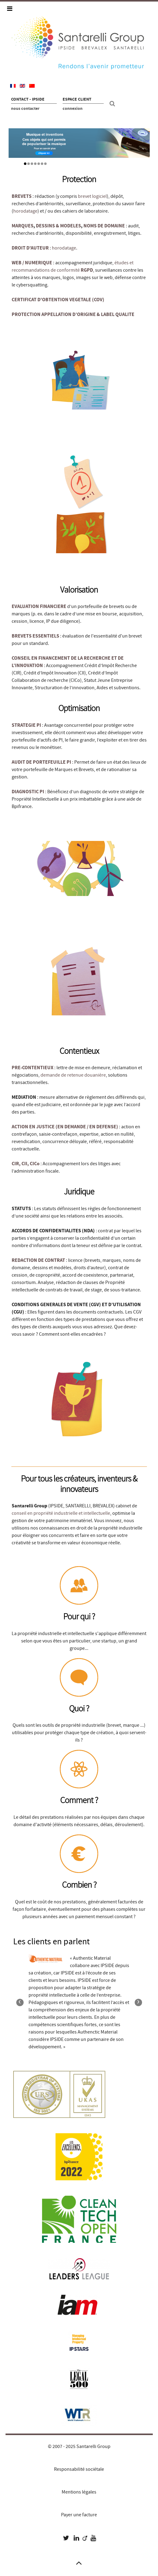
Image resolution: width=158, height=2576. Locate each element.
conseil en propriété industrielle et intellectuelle (61, 1513)
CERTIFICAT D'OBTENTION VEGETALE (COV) (58, 299)
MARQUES (22, 226)
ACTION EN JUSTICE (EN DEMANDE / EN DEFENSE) (65, 1127)
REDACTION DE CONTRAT (38, 1260)
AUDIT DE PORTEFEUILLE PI (41, 762)
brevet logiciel (92, 196)
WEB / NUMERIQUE (32, 263)
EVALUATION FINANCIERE (39, 606)
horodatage (25, 211)
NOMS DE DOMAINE (104, 226)
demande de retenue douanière (73, 1075)
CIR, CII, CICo (26, 1163)
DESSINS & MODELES (58, 226)
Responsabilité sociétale (79, 2469)
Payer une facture (79, 2515)
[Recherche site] (113, 103)
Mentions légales (79, 2492)
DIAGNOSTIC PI (28, 791)
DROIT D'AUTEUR (30, 248)
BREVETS (22, 196)
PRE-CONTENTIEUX (32, 1067)
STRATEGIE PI (26, 725)
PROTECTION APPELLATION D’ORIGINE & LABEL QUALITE (73, 314)
